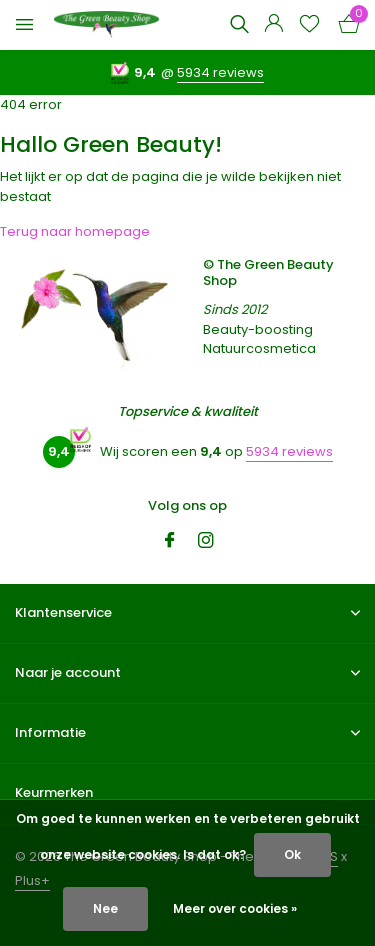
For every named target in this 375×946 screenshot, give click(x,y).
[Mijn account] (273, 25)
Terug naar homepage (75, 231)
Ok (292, 854)
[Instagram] (206, 542)
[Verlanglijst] (309, 25)
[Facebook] (170, 542)
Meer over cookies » (235, 908)
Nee (105, 908)
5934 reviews (220, 72)
